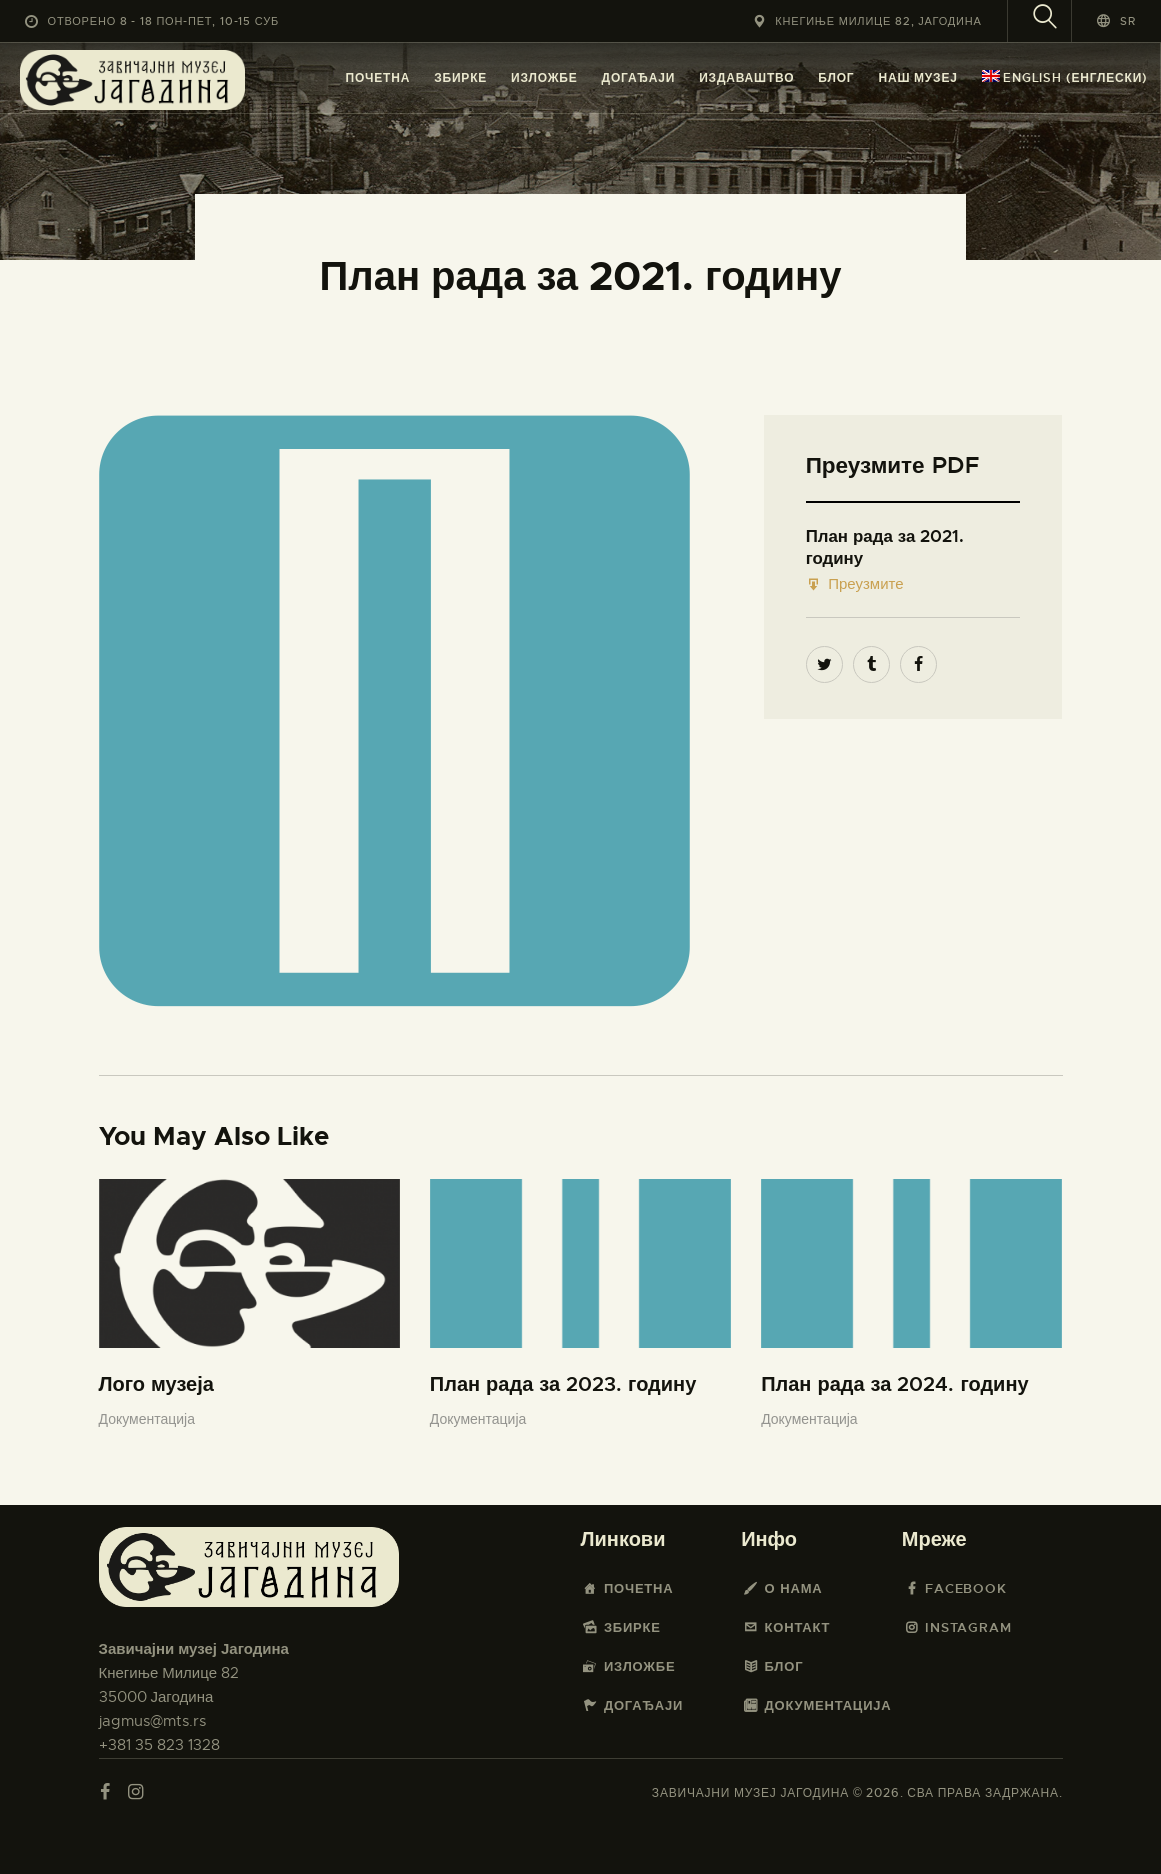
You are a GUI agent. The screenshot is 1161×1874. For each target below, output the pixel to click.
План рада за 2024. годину (894, 1384)
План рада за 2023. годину (563, 1384)
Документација (147, 1419)
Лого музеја (156, 1384)
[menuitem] (1065, 78)
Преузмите (855, 585)
